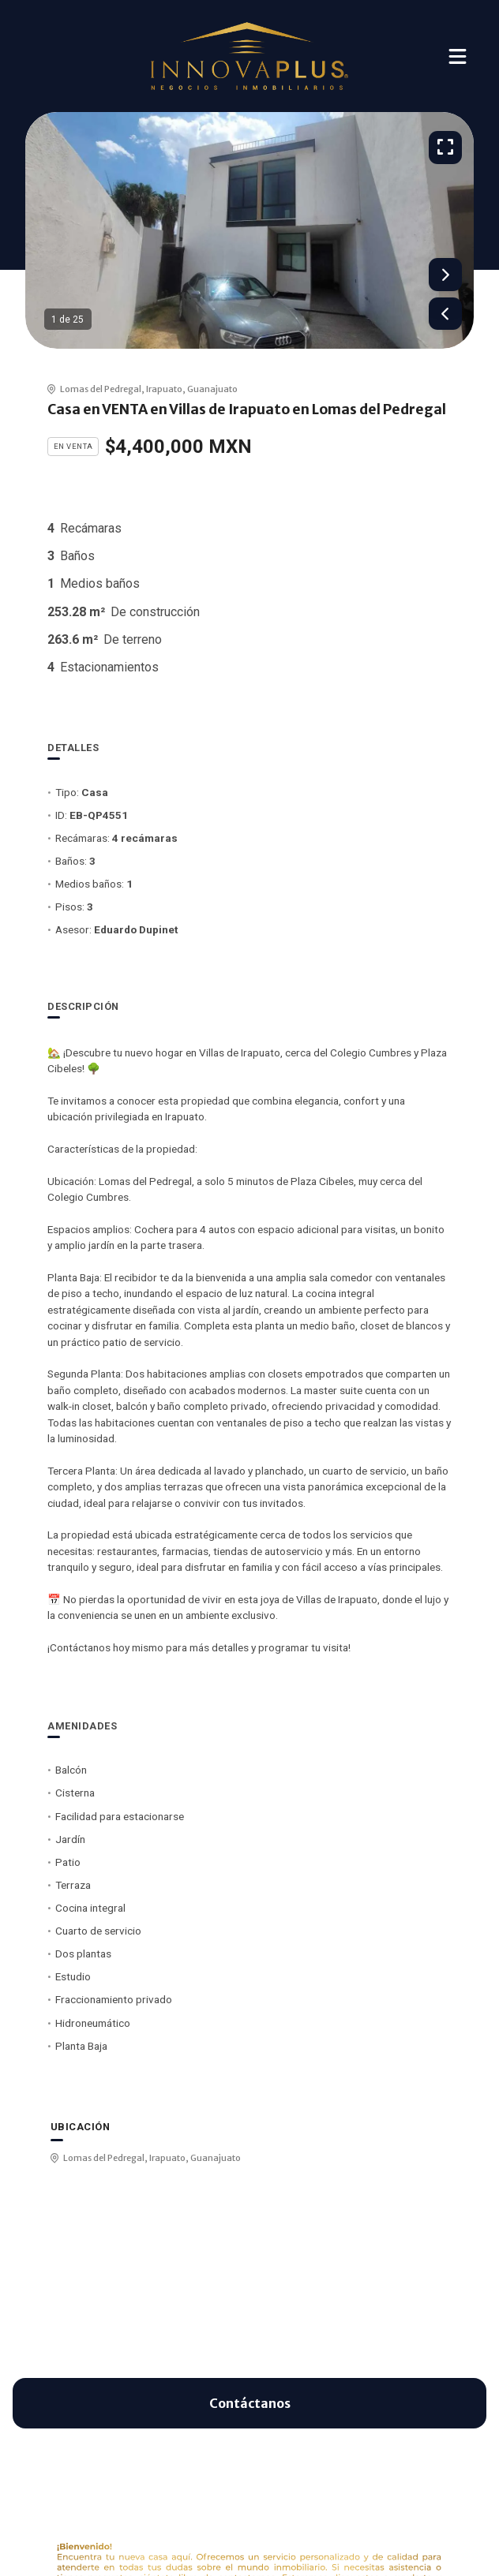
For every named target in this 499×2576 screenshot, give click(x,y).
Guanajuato (212, 388)
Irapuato (164, 388)
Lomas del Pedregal (100, 388)
